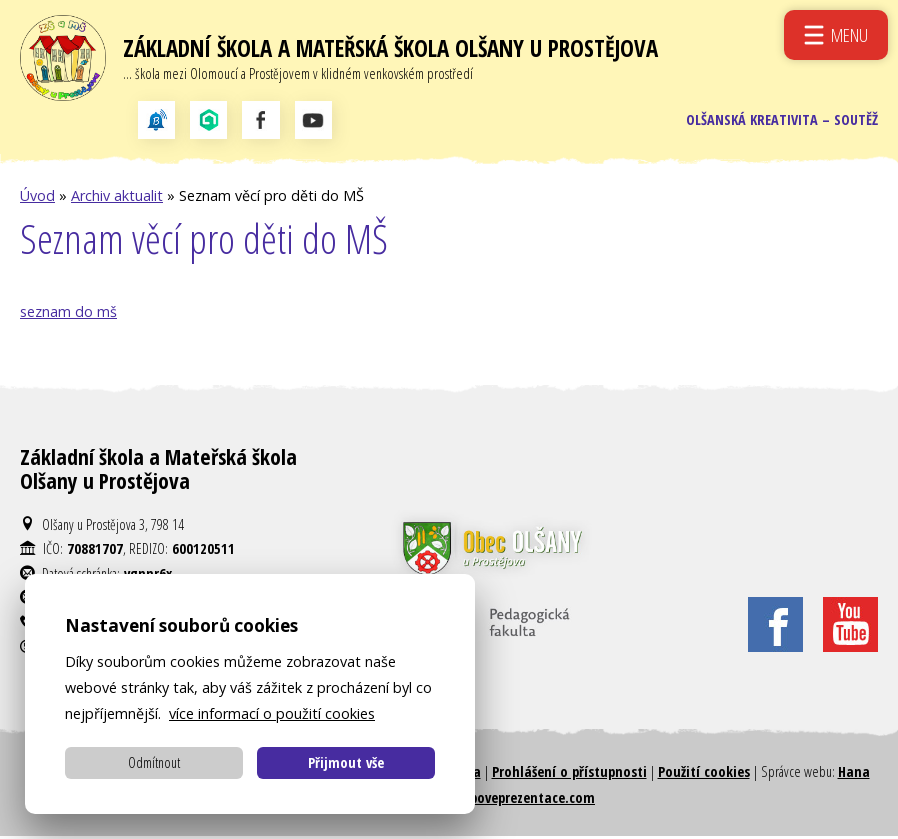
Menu (849, 34)
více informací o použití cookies (272, 713)
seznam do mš (68, 314)
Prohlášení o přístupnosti (569, 774)
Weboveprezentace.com (523, 800)
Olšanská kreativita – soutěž (782, 121)
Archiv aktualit (117, 198)
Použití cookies (704, 774)
